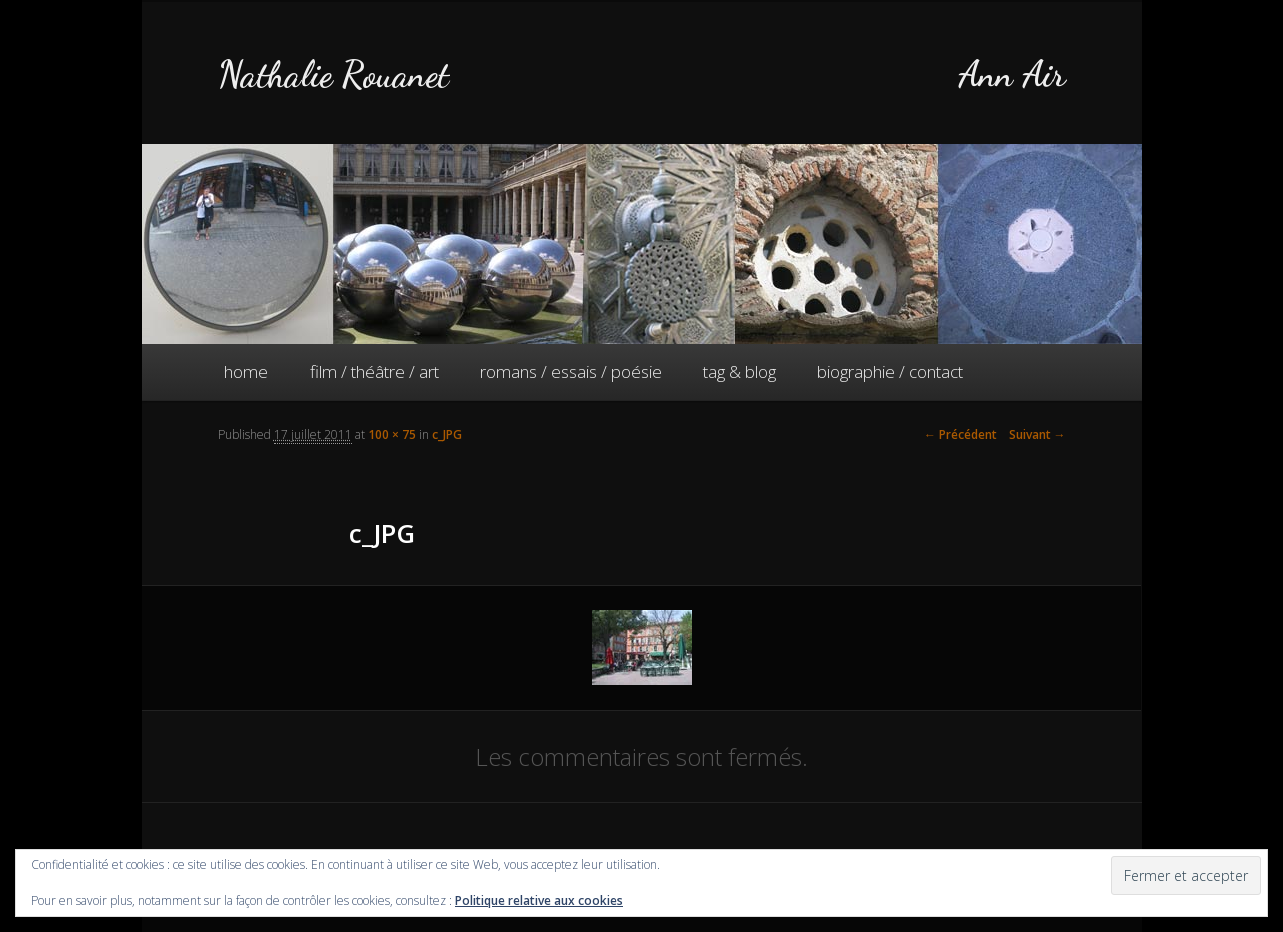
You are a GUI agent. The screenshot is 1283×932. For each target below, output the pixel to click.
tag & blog (739, 371)
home (246, 371)
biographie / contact (890, 371)
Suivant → (1037, 434)
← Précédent (960, 434)
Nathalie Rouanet (333, 74)
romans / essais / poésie (571, 371)
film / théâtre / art (374, 371)
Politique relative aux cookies (539, 900)
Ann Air (1012, 74)
